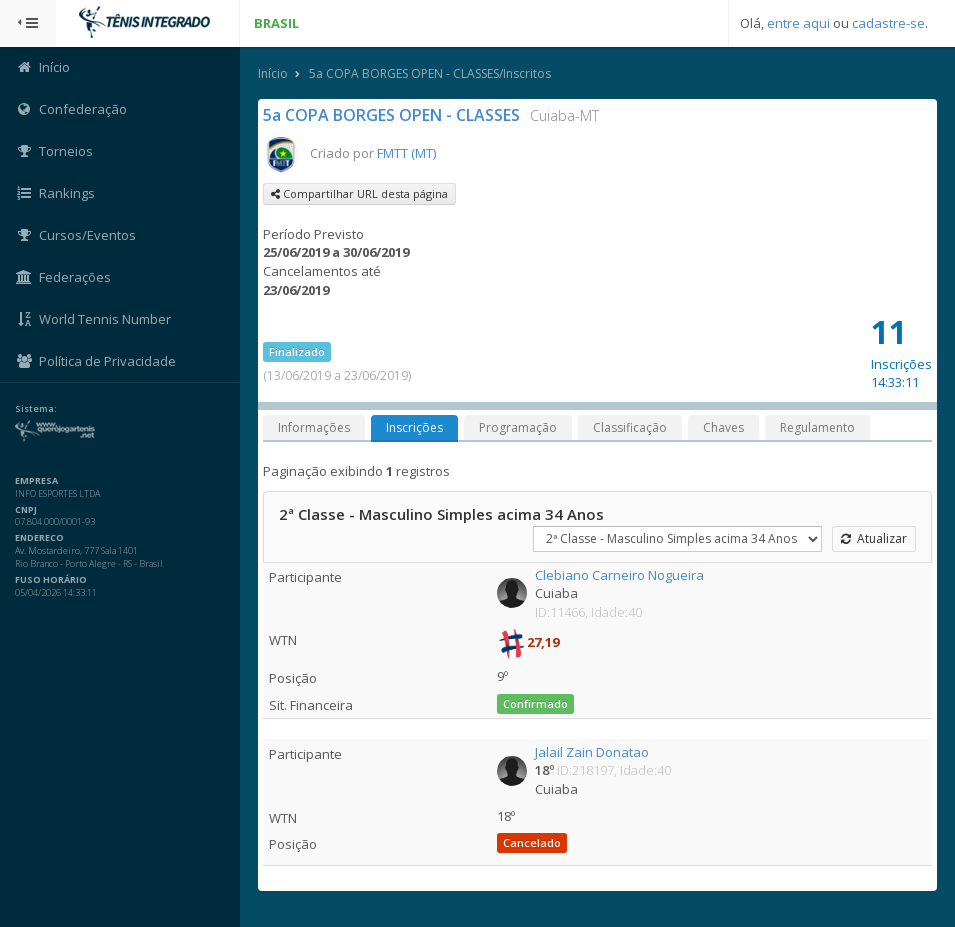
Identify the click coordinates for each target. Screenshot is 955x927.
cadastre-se (888, 23)
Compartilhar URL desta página (359, 193)
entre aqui (798, 23)
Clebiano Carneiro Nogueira (619, 575)
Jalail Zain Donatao (592, 752)
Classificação (630, 427)
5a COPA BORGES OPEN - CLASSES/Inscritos (430, 73)
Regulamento (817, 427)
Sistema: (36, 409)
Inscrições (414, 427)
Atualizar (874, 538)
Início (273, 73)
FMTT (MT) (406, 153)
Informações (314, 427)
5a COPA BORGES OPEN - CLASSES (391, 115)
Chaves (723, 427)
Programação (518, 427)
